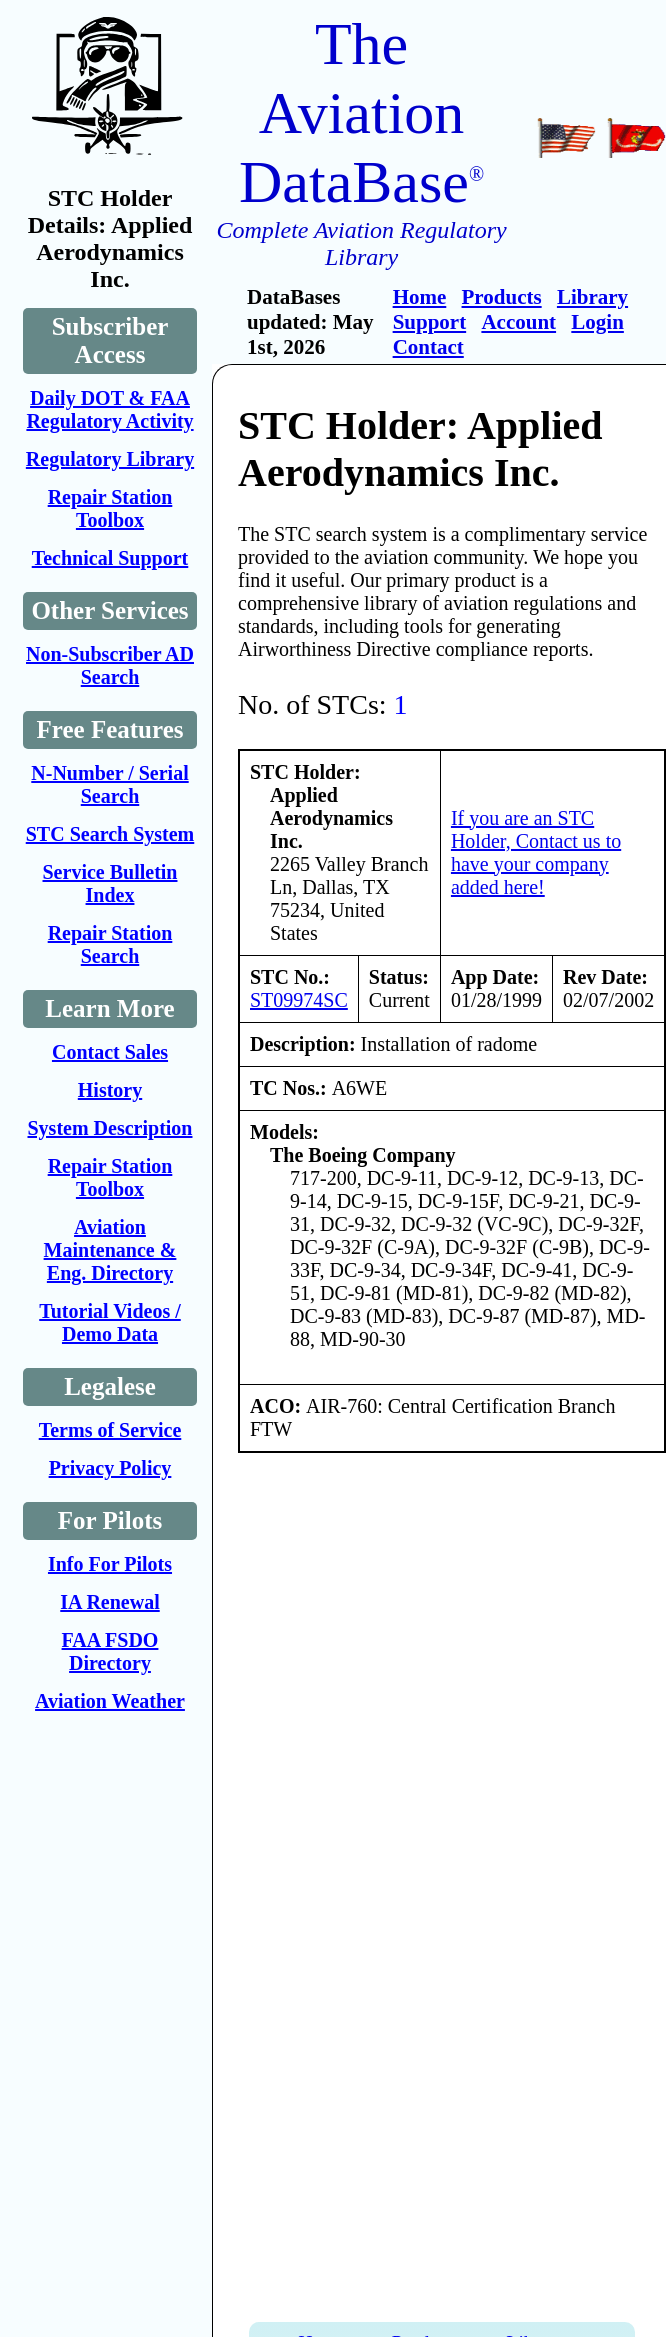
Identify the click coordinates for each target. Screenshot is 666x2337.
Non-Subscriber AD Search (110, 665)
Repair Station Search (110, 944)
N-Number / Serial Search (109, 784)
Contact (428, 347)
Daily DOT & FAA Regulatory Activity (109, 409)
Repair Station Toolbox (110, 508)
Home (420, 297)
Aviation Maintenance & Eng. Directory (110, 1250)
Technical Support (110, 558)
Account (518, 322)
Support (430, 322)
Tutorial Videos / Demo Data (110, 1322)
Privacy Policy (110, 1468)
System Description (110, 1128)
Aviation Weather (110, 1701)
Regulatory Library (110, 459)
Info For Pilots (110, 1564)
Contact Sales (110, 1052)
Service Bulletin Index (110, 883)
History (110, 1090)
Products (502, 297)
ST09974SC (299, 1000)
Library (592, 297)
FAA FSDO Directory (110, 1651)
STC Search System (110, 834)
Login (597, 322)
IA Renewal (109, 1602)
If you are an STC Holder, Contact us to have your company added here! (536, 852)
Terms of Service (110, 1430)
